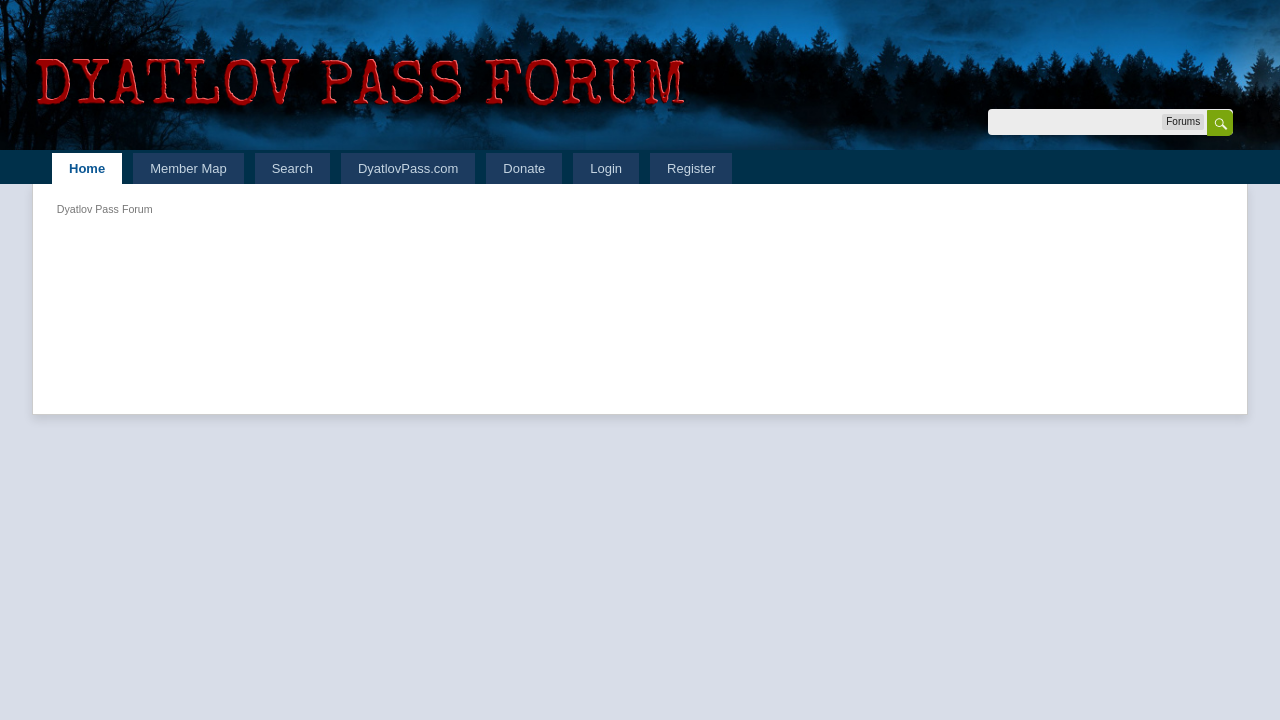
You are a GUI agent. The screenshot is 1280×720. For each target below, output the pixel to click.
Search (292, 168)
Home (87, 168)
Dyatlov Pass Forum (105, 209)
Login (606, 168)
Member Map (188, 168)
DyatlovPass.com (408, 168)
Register (691, 168)
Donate (524, 168)
